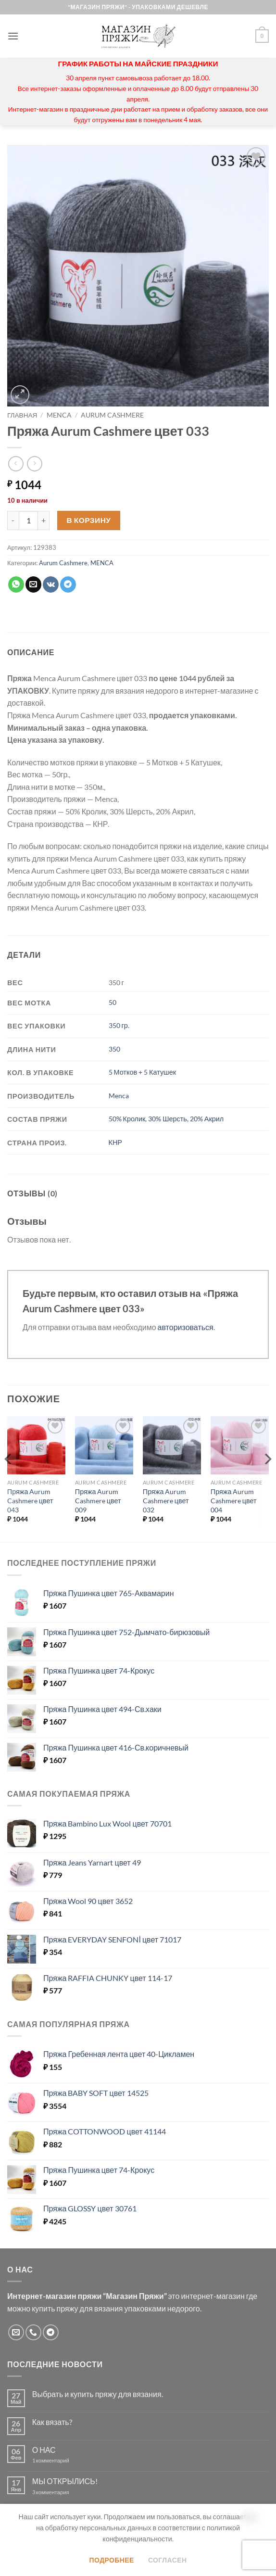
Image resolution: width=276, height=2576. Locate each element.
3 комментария (68, 2492)
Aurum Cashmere (112, 415)
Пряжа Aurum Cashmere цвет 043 (30, 1500)
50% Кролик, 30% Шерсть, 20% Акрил (166, 1119)
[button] (13, 36)
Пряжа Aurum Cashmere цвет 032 (166, 1500)
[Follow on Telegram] (51, 2332)
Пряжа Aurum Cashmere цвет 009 (98, 1500)
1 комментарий (59, 2460)
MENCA (59, 415)
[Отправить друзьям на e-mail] (33, 584)
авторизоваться (185, 1327)
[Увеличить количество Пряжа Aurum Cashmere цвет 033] (44, 520)
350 (114, 1049)
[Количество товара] (28, 520)
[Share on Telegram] (68, 584)
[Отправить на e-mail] (16, 2332)
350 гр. (119, 1025)
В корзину (89, 520)
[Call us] (33, 2332)
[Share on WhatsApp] (16, 584)
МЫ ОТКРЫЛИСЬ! (65, 2481)
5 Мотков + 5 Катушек (142, 1072)
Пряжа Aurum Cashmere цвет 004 (234, 1500)
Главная (22, 415)
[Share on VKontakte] (51, 584)
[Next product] (15, 463)
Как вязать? (52, 2421)
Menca (119, 1095)
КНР (115, 1142)
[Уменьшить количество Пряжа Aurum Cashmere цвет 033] (13, 520)
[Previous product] (34, 463)
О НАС (44, 2449)
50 (112, 1002)
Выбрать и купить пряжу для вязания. (97, 2393)
